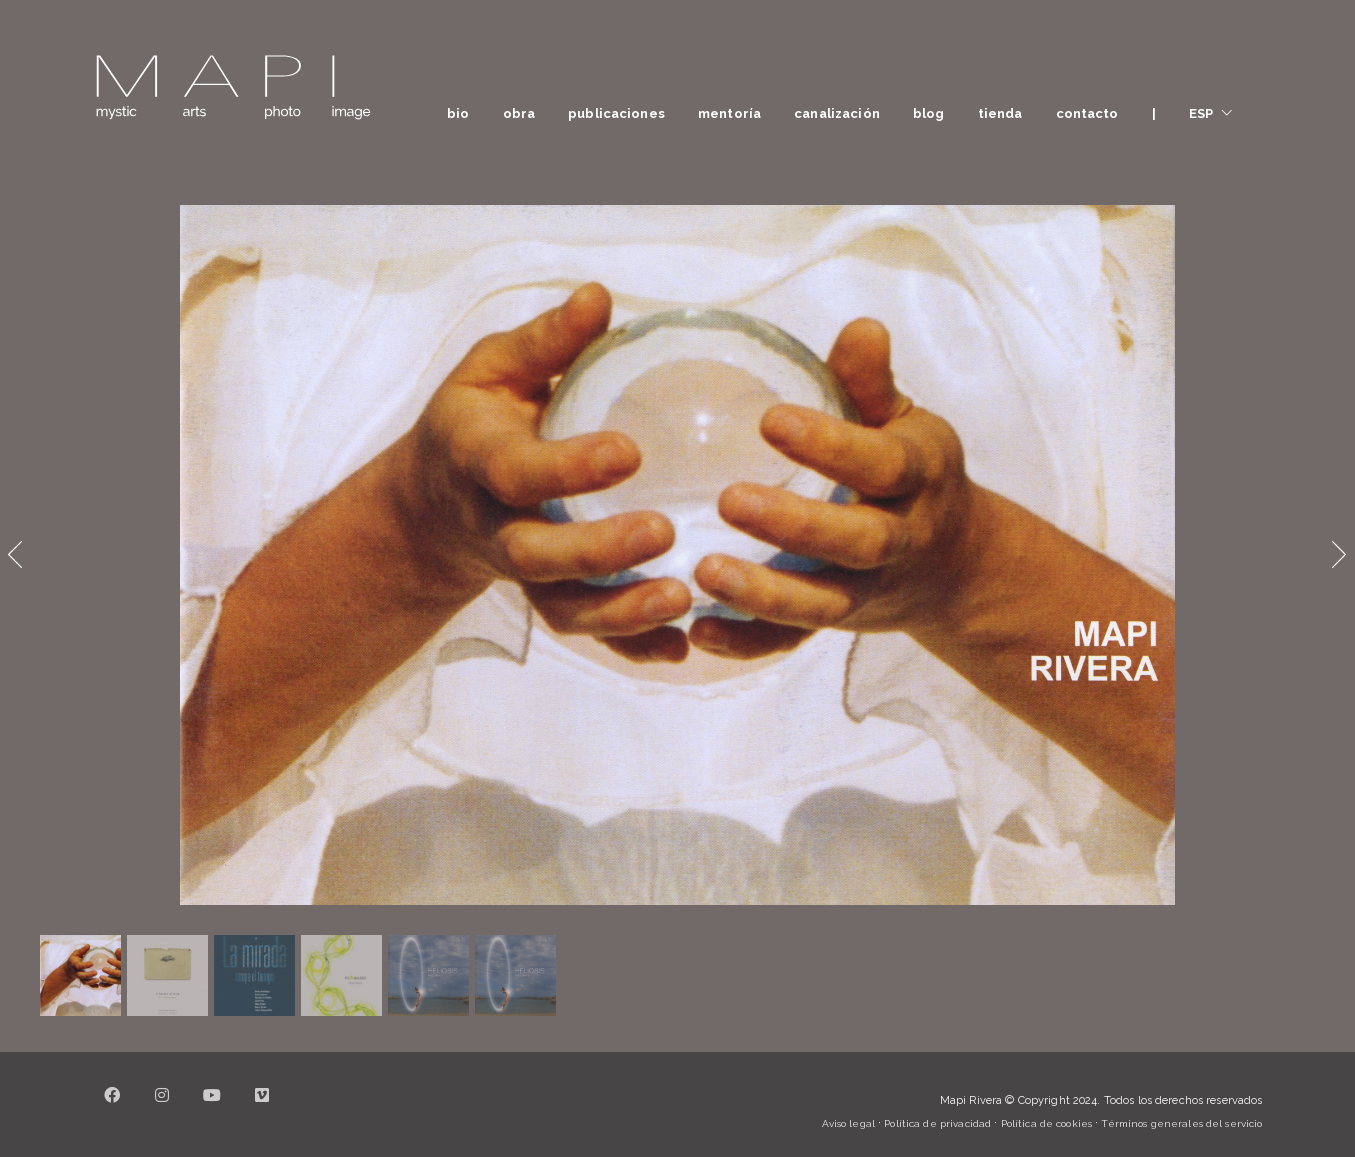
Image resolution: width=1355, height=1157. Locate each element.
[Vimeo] (263, 1107)
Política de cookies (1046, 1123)
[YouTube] (213, 1107)
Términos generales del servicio (1181, 1123)
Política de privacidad (937, 1123)
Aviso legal (848, 1123)
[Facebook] (113, 1107)
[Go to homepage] (233, 87)
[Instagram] (163, 1107)
